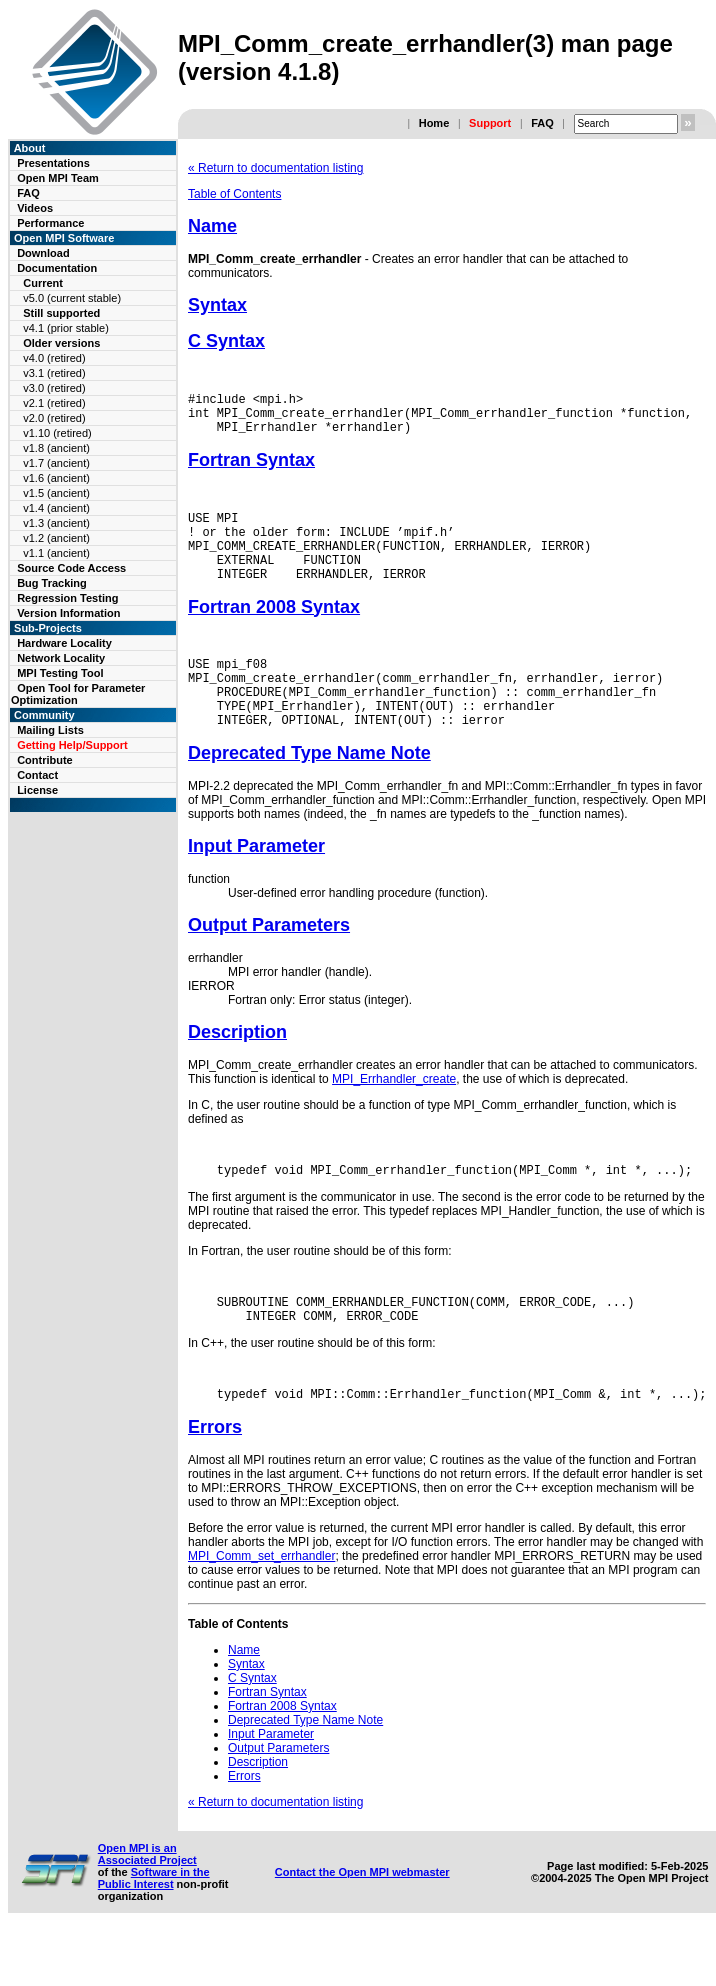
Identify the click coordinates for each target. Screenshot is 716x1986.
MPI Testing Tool (60, 673)
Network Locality (61, 658)
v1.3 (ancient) (56, 523)
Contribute (45, 760)
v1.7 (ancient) (56, 463)
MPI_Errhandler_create (394, 1118)
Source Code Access (71, 568)
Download (43, 253)
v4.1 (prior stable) (66, 328)
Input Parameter (256, 885)
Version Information (68, 613)
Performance (50, 223)
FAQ (542, 123)
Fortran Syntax (251, 469)
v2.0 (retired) (54, 418)
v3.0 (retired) (54, 388)
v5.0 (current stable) (72, 298)
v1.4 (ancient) (56, 508)
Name (212, 226)
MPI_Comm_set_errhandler (261, 1607)
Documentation (57, 268)
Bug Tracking (52, 583)
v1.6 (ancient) (56, 478)
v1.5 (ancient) (56, 493)
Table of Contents (234, 194)
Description (237, 1071)
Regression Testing (67, 598)
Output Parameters (269, 964)
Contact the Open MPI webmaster (362, 1923)
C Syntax (226, 341)
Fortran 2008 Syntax (274, 631)
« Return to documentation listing (275, 168)
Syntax (217, 305)
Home (434, 123)
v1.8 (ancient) (56, 448)
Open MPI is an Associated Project (147, 1905)
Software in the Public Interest (154, 1929)
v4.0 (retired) (54, 358)
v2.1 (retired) (54, 403)
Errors (215, 1478)
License (37, 790)
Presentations (53, 163)
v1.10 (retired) (57, 433)
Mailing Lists (50, 730)
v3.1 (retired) (54, 373)
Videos (35, 208)
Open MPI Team (58, 178)
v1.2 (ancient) (56, 538)
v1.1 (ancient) (56, 553)
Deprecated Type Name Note (309, 792)
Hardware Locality (64, 643)
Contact (37, 775)
